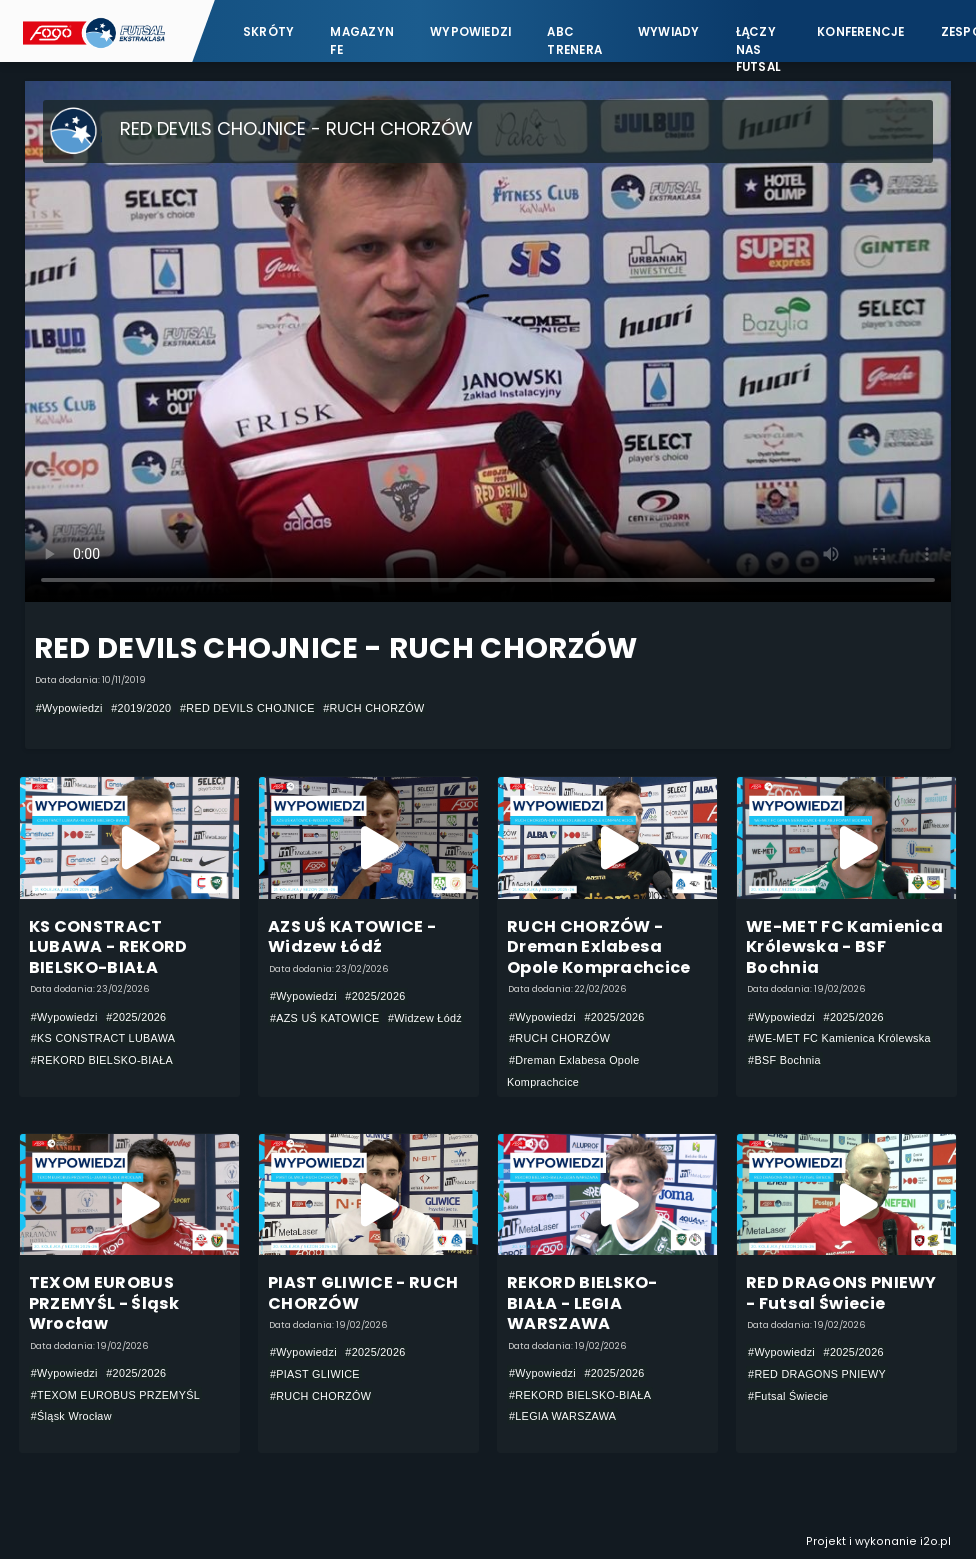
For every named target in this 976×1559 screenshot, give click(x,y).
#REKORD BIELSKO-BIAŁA (102, 1060)
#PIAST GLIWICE (315, 1374)
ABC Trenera (574, 40)
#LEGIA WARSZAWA (562, 1416)
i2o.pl (935, 1541)
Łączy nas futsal (758, 40)
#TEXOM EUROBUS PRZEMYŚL (115, 1395)
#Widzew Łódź (425, 1018)
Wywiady (669, 32)
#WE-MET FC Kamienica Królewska (839, 1038)
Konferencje (861, 32)
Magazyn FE (362, 40)
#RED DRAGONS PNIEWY (817, 1374)
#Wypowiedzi (69, 708)
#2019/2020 (141, 708)
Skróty (268, 32)
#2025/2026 (136, 1017)
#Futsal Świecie (788, 1396)
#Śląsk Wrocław (71, 1416)
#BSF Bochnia (784, 1060)
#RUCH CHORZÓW (373, 708)
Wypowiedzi (470, 32)
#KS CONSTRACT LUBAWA (103, 1038)
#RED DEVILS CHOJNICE (247, 708)
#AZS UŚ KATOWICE (325, 1018)
